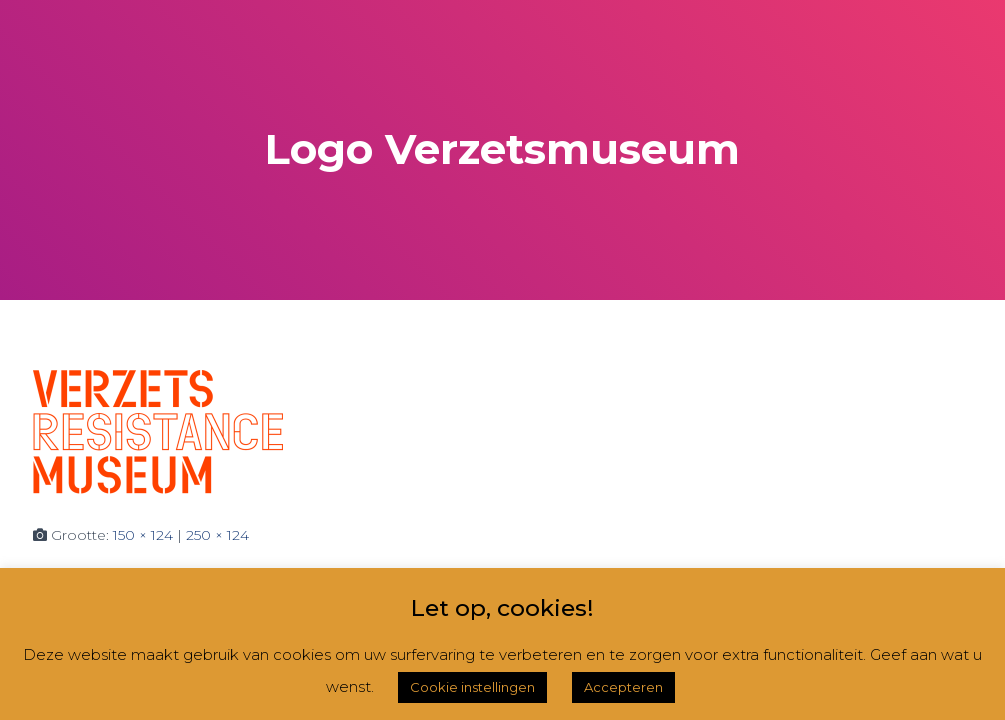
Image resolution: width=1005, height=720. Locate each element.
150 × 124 (143, 535)
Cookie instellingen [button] (472, 687)
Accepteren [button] (623, 687)
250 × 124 (217, 535)
